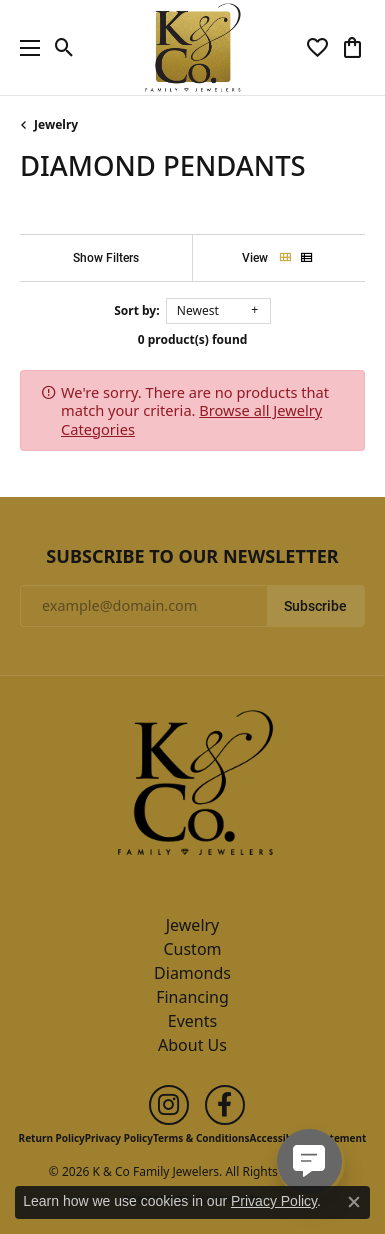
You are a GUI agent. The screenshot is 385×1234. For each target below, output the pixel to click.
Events (192, 1021)
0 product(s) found (193, 339)
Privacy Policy (119, 1138)
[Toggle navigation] (25, 47)
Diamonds (192, 973)
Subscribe (315, 606)
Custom (192, 949)
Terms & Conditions (201, 1138)
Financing (192, 997)
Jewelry (56, 124)
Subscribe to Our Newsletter (192, 557)
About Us (192, 1045)
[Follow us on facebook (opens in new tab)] (225, 1105)
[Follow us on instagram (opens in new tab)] (169, 1105)
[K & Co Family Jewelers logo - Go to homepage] (192, 47)
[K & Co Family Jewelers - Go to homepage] (193, 789)
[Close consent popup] (354, 1202)
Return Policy (52, 1138)
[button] (64, 48)
